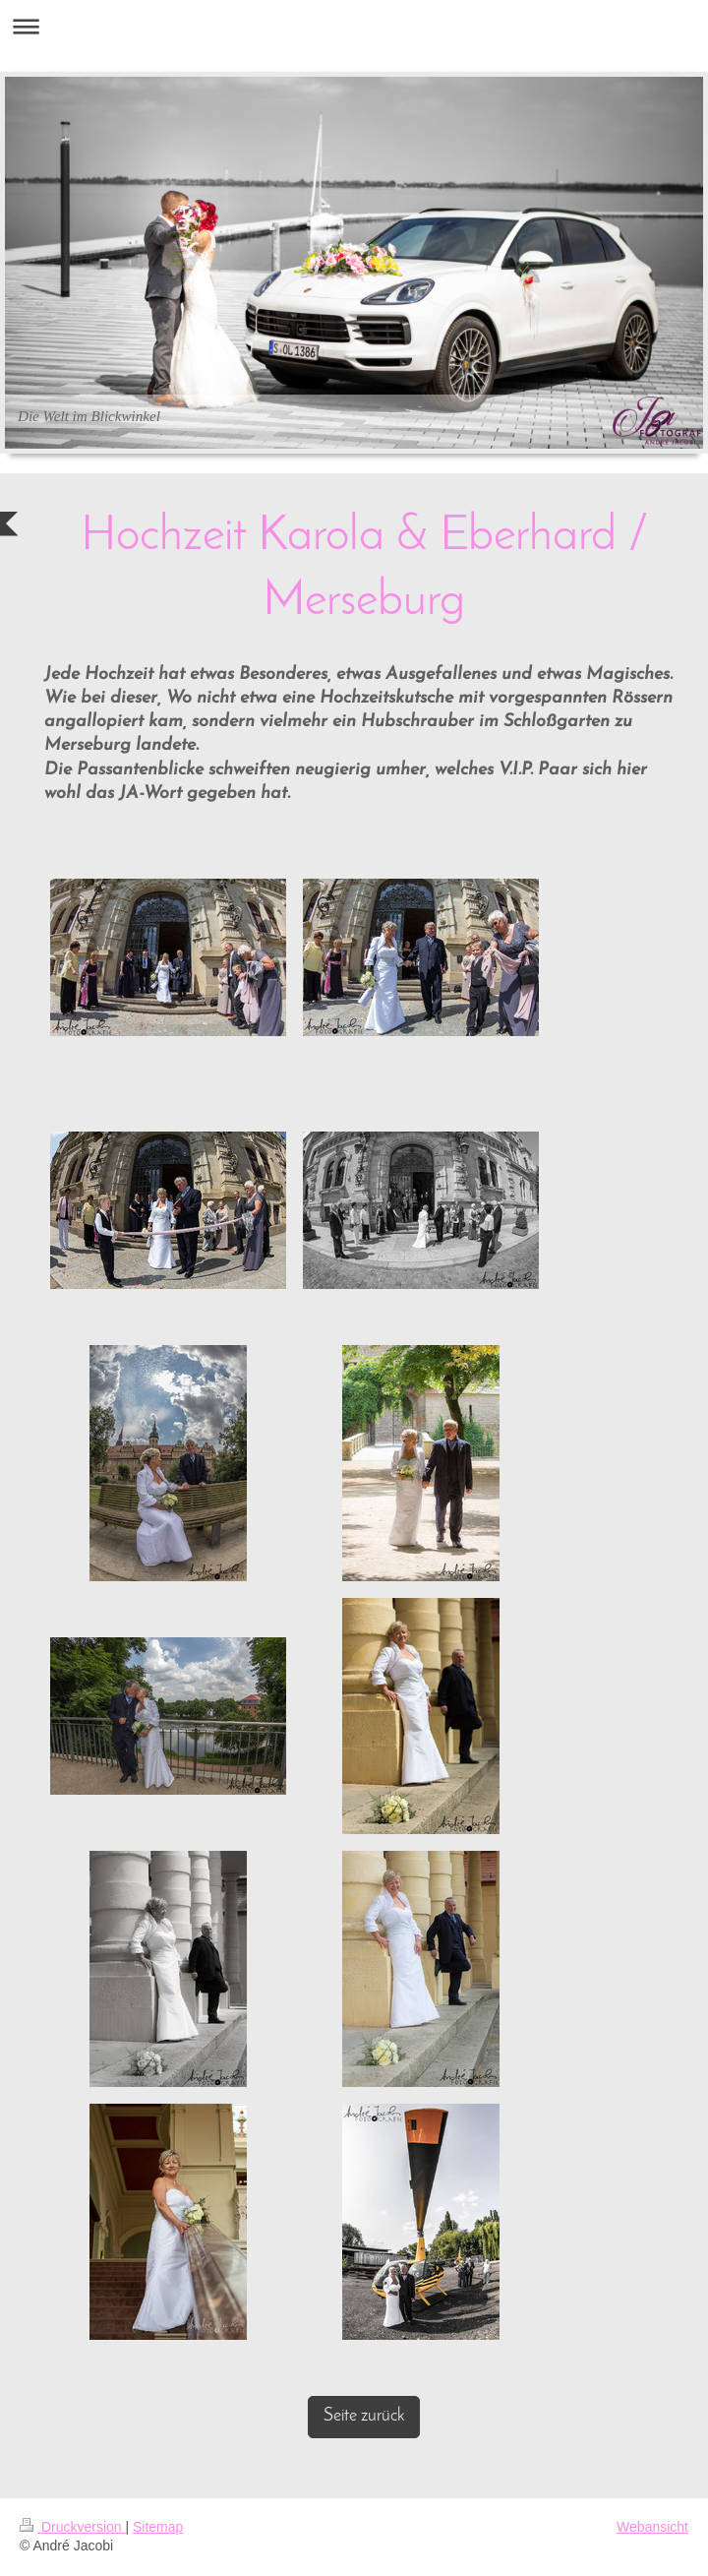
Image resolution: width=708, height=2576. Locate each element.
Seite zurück (364, 2416)
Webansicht (652, 2527)
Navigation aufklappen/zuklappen (354, 26)
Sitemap (158, 2527)
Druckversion (72, 2527)
